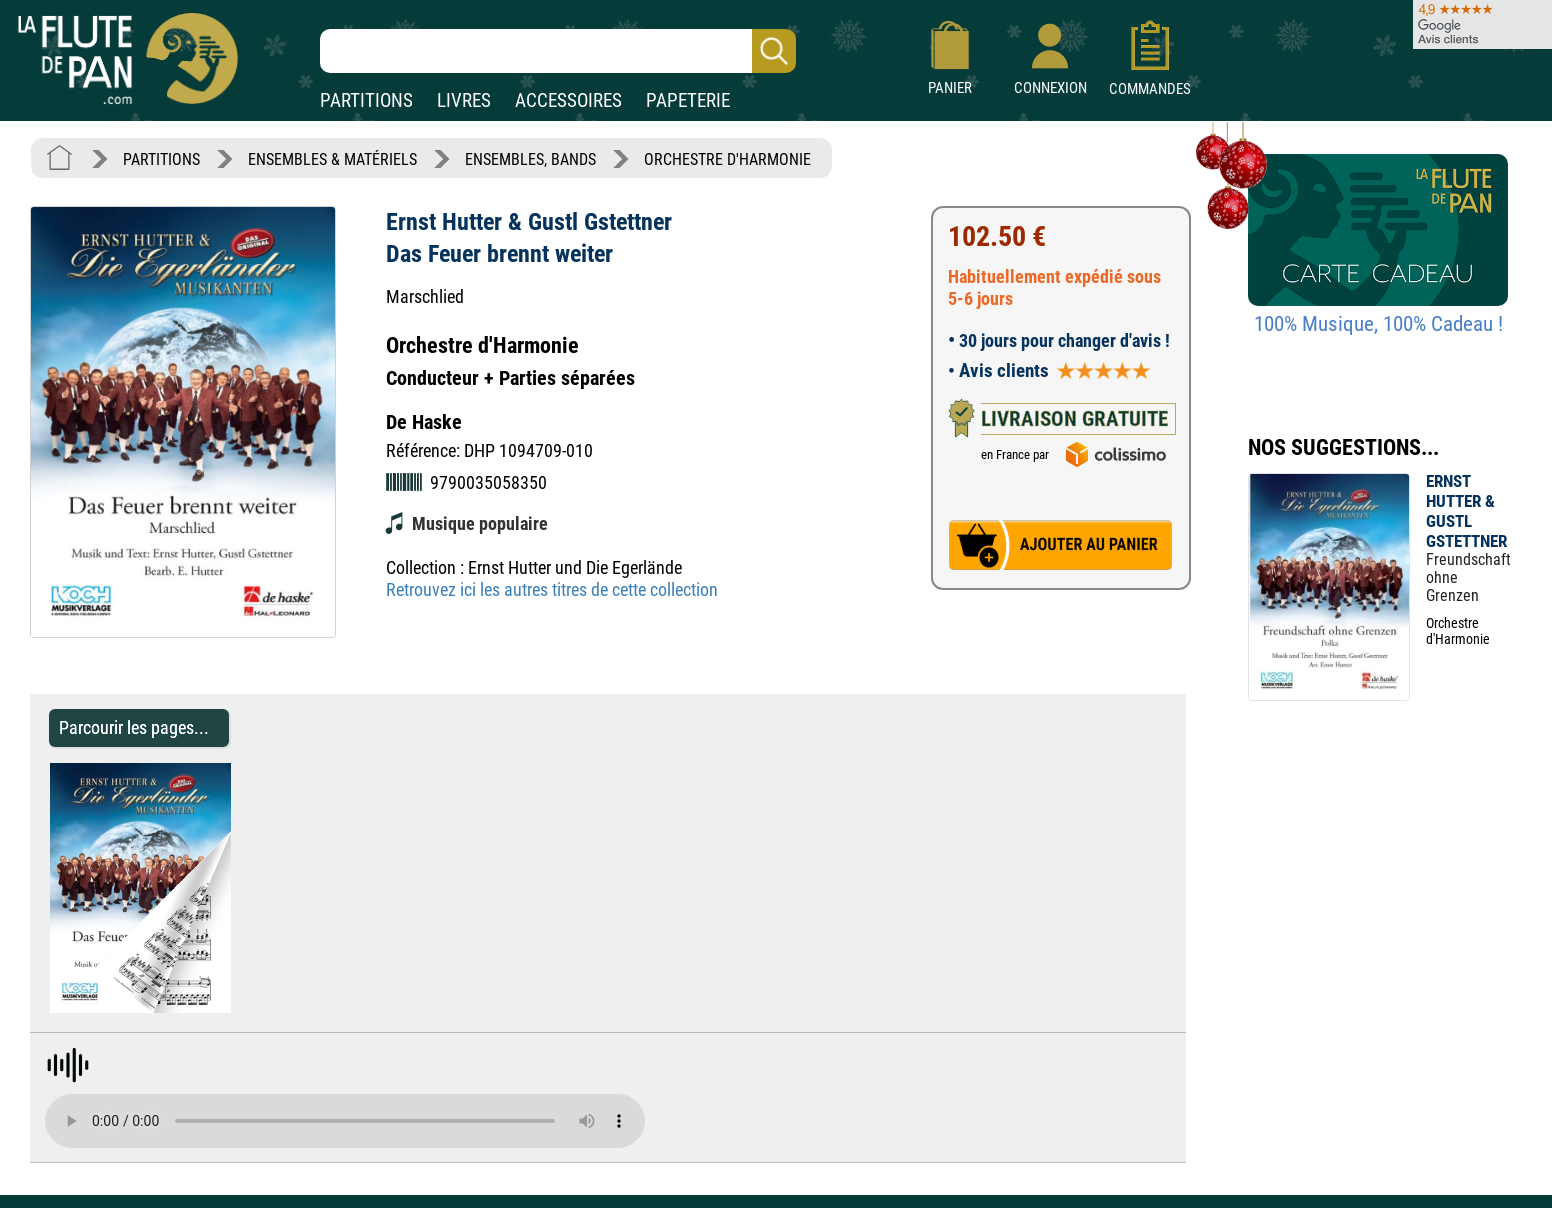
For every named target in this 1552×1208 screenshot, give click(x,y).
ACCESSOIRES (568, 100)
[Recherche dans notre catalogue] (558, 51)
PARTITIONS (366, 100)
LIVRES (464, 100)
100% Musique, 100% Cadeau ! (1378, 324)
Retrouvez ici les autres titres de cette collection (552, 589)
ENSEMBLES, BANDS (530, 159)
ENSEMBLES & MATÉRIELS (332, 159)
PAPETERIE (688, 100)
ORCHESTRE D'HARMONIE (727, 159)
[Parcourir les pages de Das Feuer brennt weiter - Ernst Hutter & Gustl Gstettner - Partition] (240, 1007)
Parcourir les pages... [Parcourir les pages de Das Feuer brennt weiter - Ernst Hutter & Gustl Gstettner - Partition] (134, 727)
